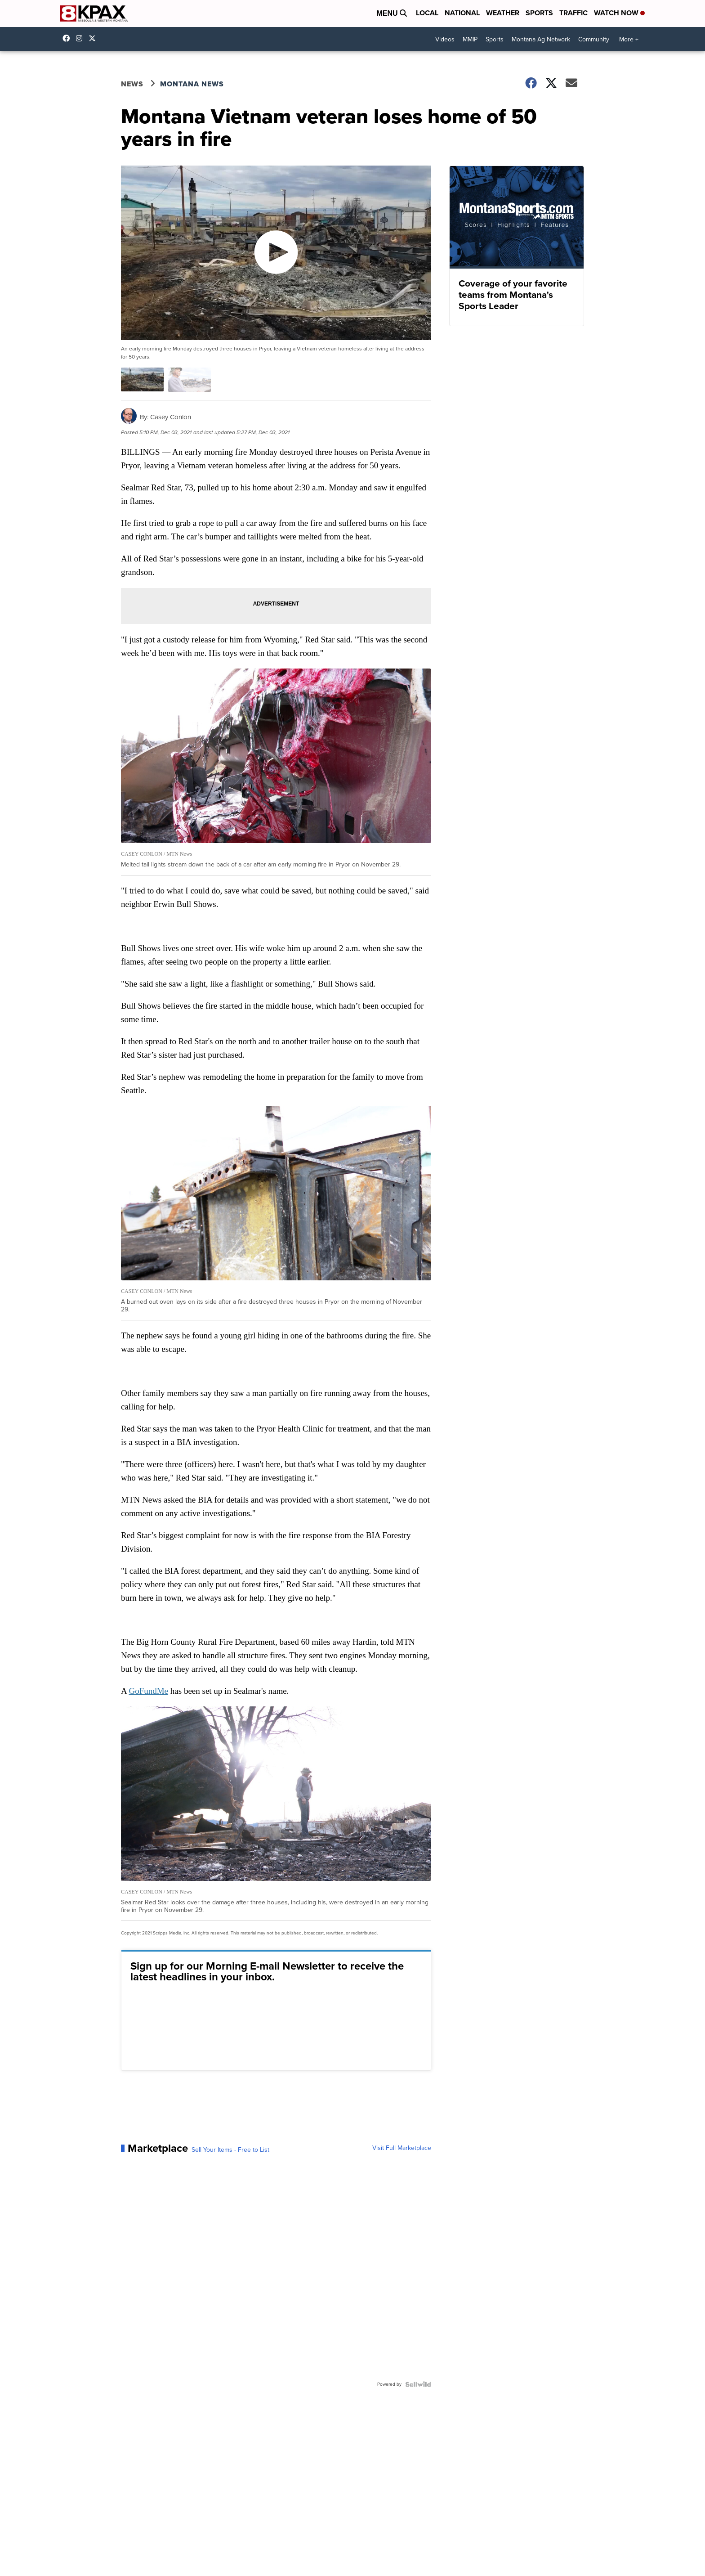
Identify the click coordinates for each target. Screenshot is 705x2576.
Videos (445, 39)
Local (427, 13)
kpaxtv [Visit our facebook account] (68, 38)
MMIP (470, 39)
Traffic (573, 13)
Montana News (192, 84)
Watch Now (619, 13)
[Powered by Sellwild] (418, 2384)
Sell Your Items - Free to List (230, 2150)
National (462, 13)
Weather (502, 13)
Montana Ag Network (541, 39)
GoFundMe (148, 1691)
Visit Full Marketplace (401, 2148)
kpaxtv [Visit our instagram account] (81, 38)
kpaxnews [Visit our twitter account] (94, 38)
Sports (539, 13)
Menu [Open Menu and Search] (391, 13)
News (132, 84)
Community (593, 39)
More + (628, 39)
